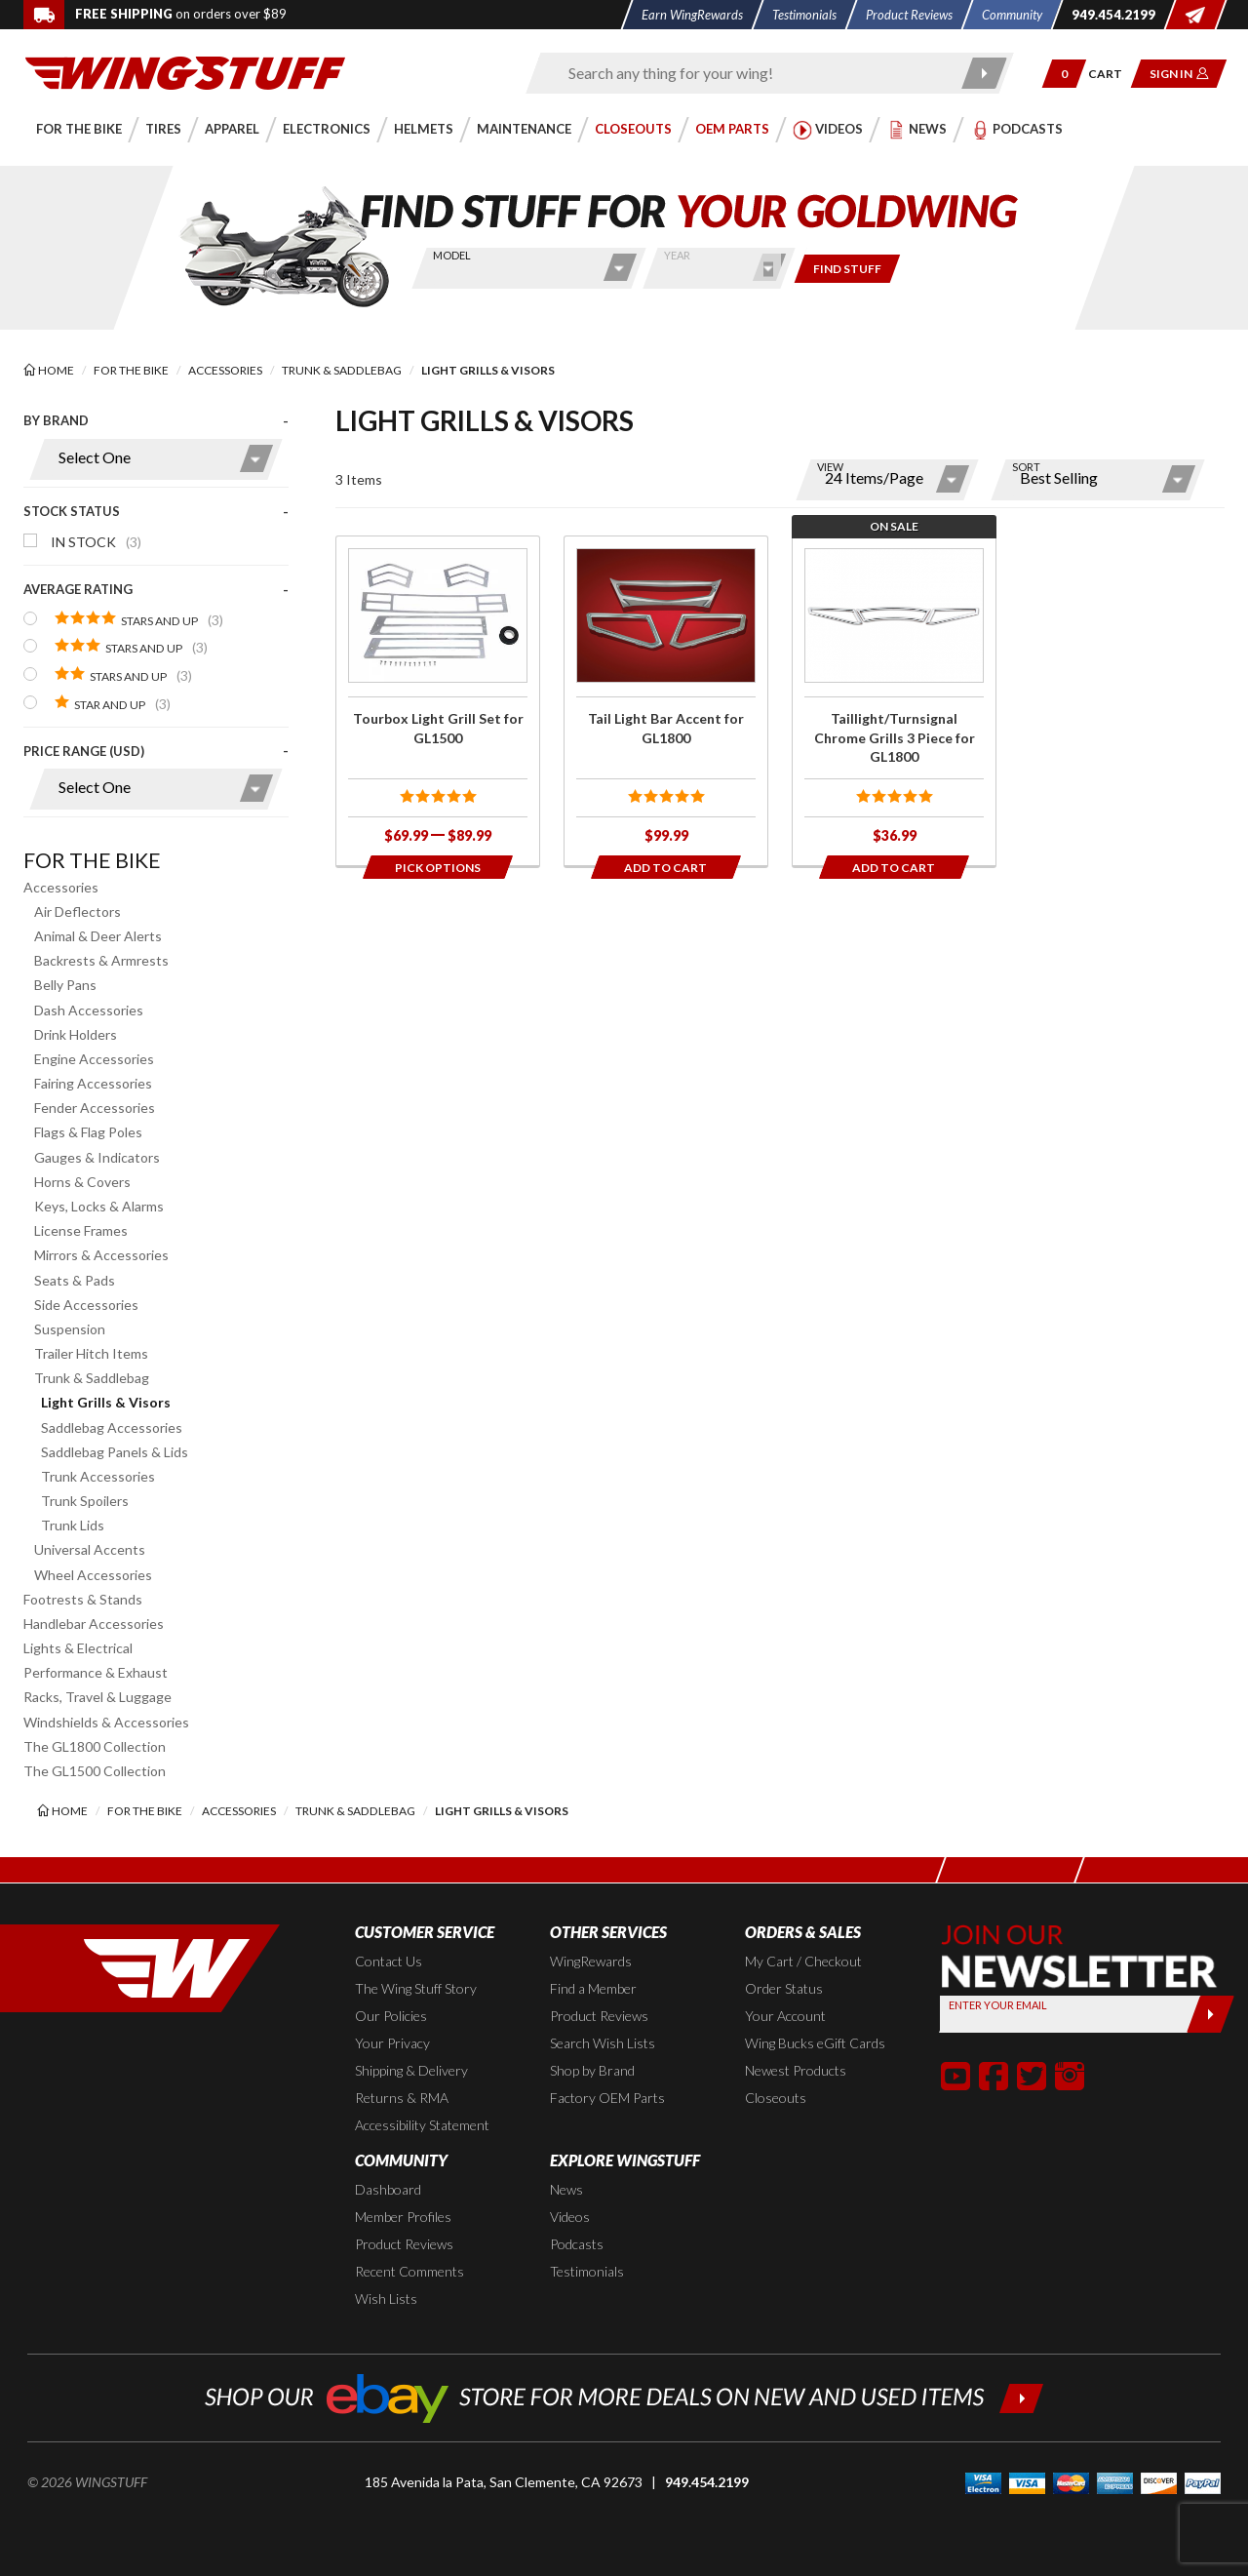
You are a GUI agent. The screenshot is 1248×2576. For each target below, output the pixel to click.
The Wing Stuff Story (416, 1988)
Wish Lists (386, 2298)
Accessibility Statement (422, 2125)
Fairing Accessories (93, 1083)
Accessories (60, 887)
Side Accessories (86, 1304)
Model (452, 255)
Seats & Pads (74, 1280)
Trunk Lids (72, 1525)
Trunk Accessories (98, 1476)
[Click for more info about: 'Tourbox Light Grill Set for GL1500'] (437, 700)
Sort (1026, 466)
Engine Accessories (94, 1058)
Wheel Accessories (93, 1574)
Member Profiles (403, 2216)
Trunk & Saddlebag (91, 1377)
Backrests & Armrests (101, 960)
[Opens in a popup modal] (438, 867)
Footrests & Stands (82, 1599)
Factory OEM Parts (607, 2097)
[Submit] (1210, 2014)
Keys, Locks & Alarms (99, 1206)
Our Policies (391, 2015)
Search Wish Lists (602, 2043)
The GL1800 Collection (94, 1746)
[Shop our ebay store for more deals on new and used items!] (624, 2396)
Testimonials (587, 2271)
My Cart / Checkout (803, 1961)
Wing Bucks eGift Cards (815, 2043)
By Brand (56, 420)
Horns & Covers (82, 1181)
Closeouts (775, 2097)
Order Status (784, 1988)
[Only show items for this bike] (847, 269)
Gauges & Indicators (97, 1157)
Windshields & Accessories (106, 1722)
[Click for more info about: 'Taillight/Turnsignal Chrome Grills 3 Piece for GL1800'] (894, 700)
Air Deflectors (77, 911)
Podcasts (577, 2244)
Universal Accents (89, 1549)
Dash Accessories (88, 1010)
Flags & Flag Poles (88, 1132)
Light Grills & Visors (106, 1402)
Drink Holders (75, 1034)
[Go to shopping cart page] (1112, 73)
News (566, 2189)
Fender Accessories (94, 1107)
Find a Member (593, 1988)
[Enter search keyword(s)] (752, 73)
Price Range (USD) (83, 751)
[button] (1064, 73)
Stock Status (71, 511)
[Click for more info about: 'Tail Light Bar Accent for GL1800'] (666, 700)
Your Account (785, 2015)
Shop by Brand (592, 2070)
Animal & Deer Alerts (98, 936)
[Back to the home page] (185, 71)
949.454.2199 (707, 2482)
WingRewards (591, 1961)
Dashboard (388, 2189)
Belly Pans (65, 984)
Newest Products (795, 2070)
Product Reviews (599, 2015)
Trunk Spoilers (85, 1500)
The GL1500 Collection (94, 1771)
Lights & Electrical (78, 1648)
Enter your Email (998, 2005)
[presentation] (156, 620)
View (830, 466)
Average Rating (78, 589)
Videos (570, 2216)
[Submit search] (985, 73)
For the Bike (92, 860)
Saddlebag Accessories (111, 1427)
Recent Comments (409, 2271)
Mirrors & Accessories (101, 1255)
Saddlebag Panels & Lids (114, 1452)
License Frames (81, 1230)
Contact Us (388, 1961)
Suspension (69, 1329)
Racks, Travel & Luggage (97, 1696)
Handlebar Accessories (93, 1623)
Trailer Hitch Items (91, 1353)
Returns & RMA (401, 2097)
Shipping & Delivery (411, 2070)
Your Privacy (392, 2043)
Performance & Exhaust (95, 1672)
